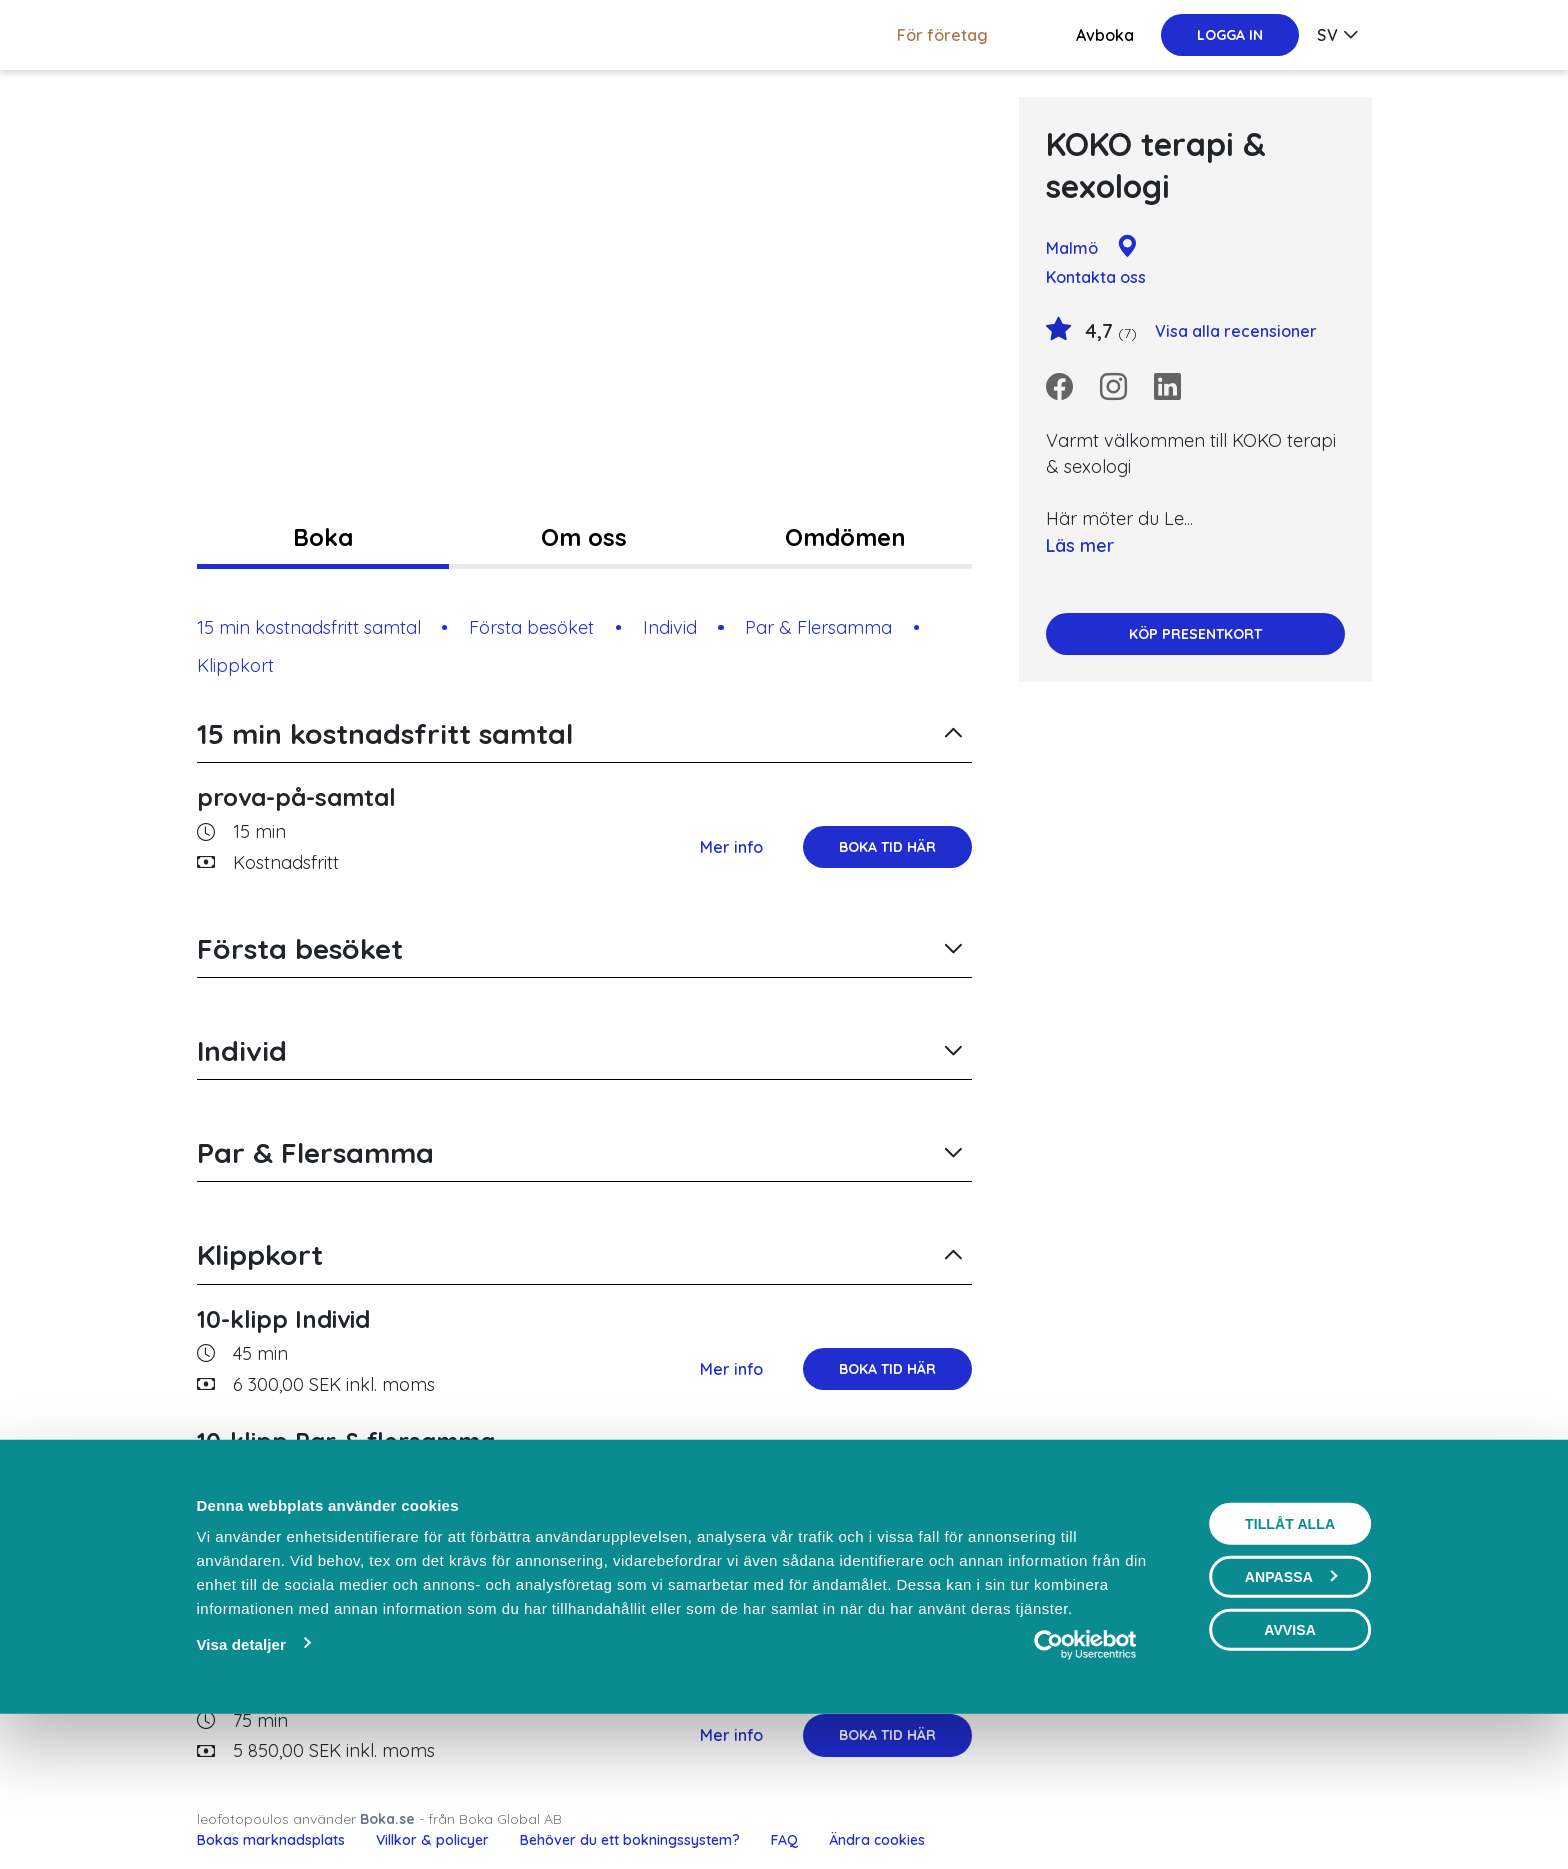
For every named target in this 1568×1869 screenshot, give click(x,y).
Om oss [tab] (584, 537)
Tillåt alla (1290, 1661)
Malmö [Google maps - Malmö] (1092, 247)
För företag (942, 35)
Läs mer (1080, 545)
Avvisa (1290, 1767)
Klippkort (235, 665)
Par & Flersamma (818, 627)
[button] (585, 734)
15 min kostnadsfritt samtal (309, 627)
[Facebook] (1059, 387)
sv (1327, 35)
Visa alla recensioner (1236, 331)
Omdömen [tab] (845, 537)
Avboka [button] (1105, 35)
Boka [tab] (323, 537)
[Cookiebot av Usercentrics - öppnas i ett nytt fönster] (1085, 1782)
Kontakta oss (1096, 277)
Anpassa (1291, 1714)
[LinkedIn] (1167, 387)
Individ (670, 627)
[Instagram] (1113, 387)
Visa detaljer (240, 1781)
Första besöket (531, 627)
